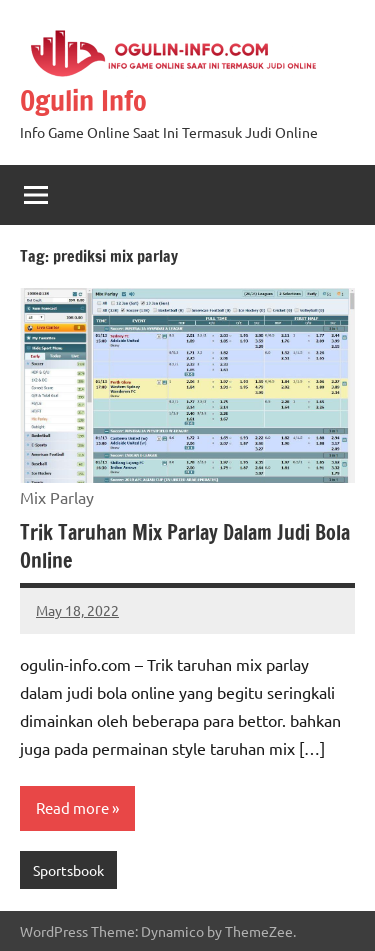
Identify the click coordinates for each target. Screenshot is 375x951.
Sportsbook (68, 870)
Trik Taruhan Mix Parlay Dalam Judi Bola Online (185, 546)
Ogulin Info (83, 100)
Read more (72, 807)
